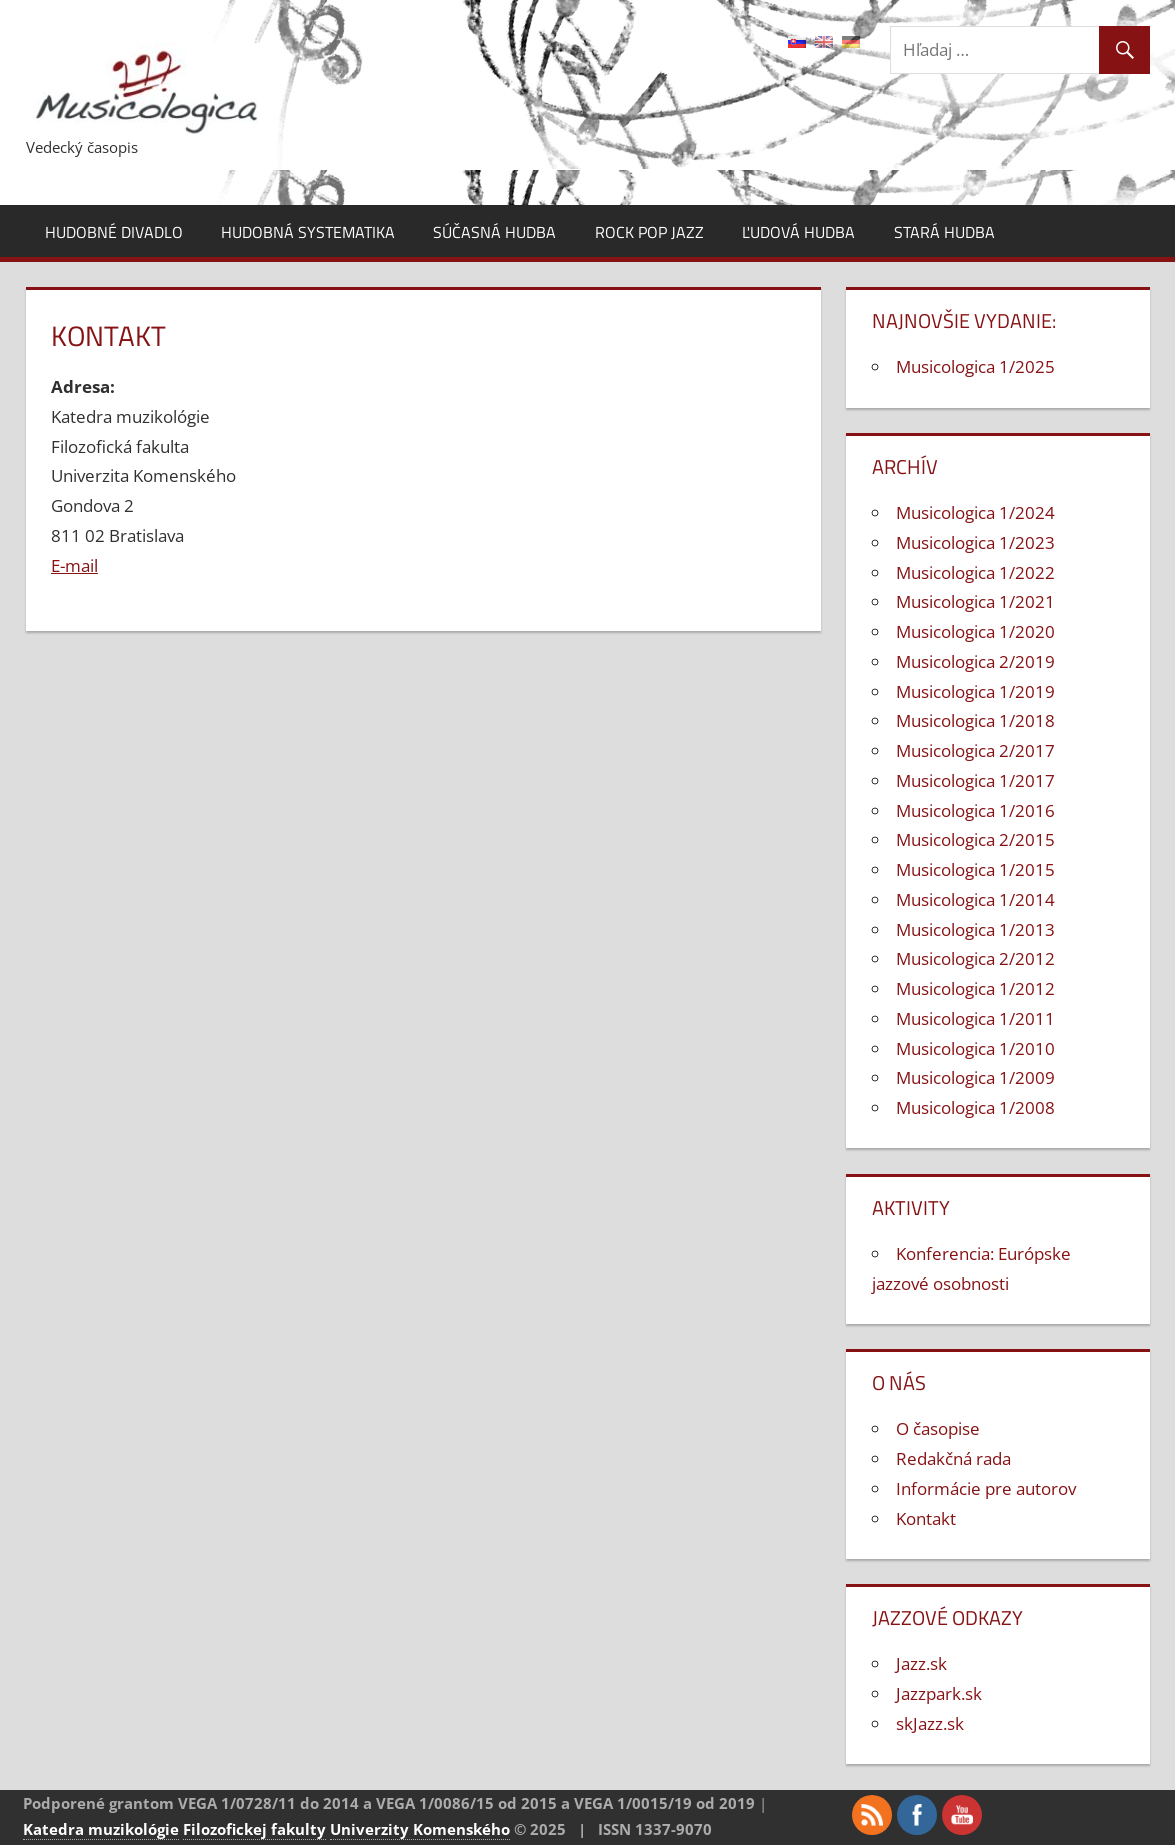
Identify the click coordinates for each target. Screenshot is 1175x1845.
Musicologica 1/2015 (975, 869)
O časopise (938, 1428)
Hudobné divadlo (114, 232)
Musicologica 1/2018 (975, 720)
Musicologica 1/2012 (975, 988)
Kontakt (926, 1518)
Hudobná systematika (308, 232)
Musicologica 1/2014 (975, 899)
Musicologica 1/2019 (975, 691)
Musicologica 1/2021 (975, 601)
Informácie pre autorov (986, 1488)
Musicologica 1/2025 (975, 366)
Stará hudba (944, 232)
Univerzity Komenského (420, 1829)
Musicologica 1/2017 (975, 780)
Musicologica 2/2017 (975, 750)
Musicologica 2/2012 (975, 958)
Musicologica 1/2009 (975, 1077)
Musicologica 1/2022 (975, 572)
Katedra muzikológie (101, 1829)
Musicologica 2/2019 (975, 661)
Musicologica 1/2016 (975, 810)
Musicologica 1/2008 (975, 1107)
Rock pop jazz (649, 232)
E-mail (74, 565)
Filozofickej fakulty (254, 1829)
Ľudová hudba (798, 232)
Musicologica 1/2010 (975, 1048)
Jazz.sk (921, 1663)
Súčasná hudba (494, 232)
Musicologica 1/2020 (975, 631)
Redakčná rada (953, 1458)
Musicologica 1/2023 (975, 542)
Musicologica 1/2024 (975, 512)
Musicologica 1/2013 (975, 929)
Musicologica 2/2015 (975, 839)
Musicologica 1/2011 (975, 1018)
